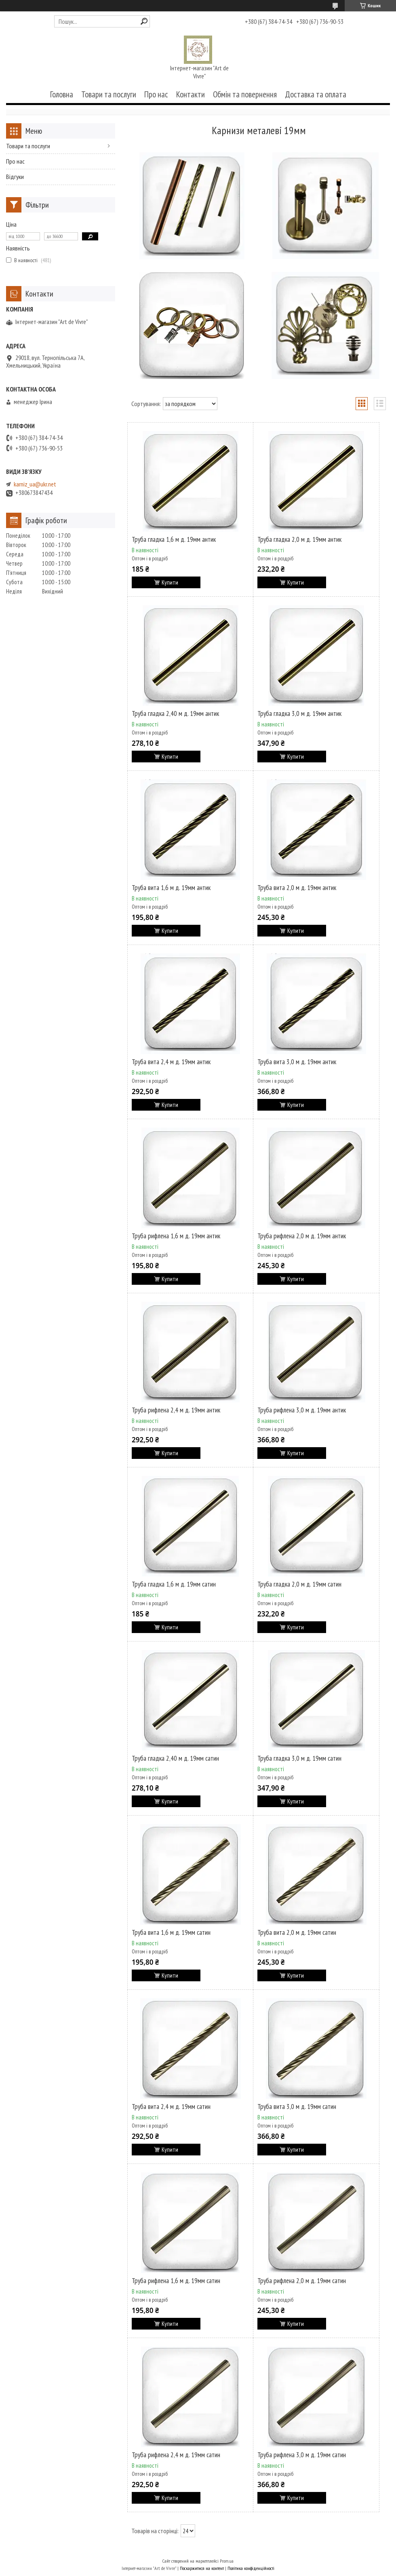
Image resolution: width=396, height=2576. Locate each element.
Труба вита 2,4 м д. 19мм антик (171, 1061)
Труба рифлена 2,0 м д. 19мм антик (301, 1236)
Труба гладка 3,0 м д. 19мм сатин (299, 1758)
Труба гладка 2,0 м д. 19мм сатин (299, 1584)
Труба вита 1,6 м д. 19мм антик (171, 887)
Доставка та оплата (315, 94)
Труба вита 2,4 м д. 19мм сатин (171, 2106)
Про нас (156, 94)
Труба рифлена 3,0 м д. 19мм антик (301, 1410)
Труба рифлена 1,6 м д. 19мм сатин (176, 2280)
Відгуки (15, 177)
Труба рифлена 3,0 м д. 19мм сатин (301, 2454)
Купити (170, 582)
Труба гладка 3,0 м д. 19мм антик (299, 713)
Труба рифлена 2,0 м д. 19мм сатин (301, 2280)
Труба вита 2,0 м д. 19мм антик (296, 887)
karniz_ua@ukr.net (35, 484)
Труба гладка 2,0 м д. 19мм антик (299, 539)
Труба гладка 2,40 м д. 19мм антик (175, 713)
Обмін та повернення (245, 94)
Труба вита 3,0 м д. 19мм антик (296, 1061)
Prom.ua (227, 2561)
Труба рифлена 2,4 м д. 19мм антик (176, 1410)
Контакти (190, 94)
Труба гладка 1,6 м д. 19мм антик (174, 539)
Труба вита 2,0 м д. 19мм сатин (296, 1932)
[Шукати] (144, 21)
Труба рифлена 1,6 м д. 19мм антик (176, 1236)
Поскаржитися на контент (202, 2568)
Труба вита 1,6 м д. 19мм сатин (171, 1932)
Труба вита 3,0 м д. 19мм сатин (296, 2106)
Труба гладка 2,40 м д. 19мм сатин (175, 1758)
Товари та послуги (108, 94)
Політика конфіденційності (250, 2568)
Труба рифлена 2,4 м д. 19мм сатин (176, 2454)
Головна (61, 94)
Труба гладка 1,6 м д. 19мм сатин (174, 1584)
